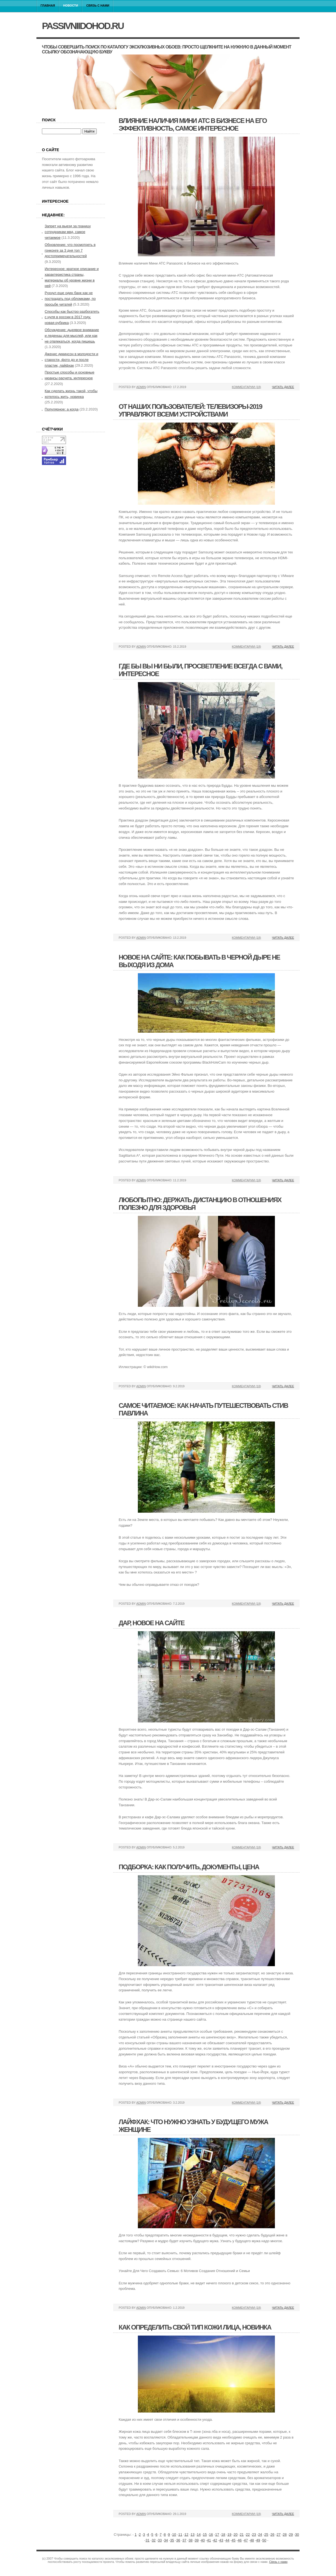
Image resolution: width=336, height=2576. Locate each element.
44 (227, 2540)
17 (217, 2534)
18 (223, 2534)
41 (209, 2540)
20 (235, 2534)
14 (199, 2534)
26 (272, 2534)
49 (258, 2540)
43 (221, 2540)
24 (260, 2534)
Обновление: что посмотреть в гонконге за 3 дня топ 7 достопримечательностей (70, 250)
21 (242, 2534)
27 (278, 2534)
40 (203, 2540)
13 (192, 2534)
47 (246, 2540)
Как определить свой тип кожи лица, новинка (195, 2327)
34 (166, 2540)
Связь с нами (97, 5)
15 (205, 2534)
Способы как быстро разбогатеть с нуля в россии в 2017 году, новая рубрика (72, 317)
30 (297, 2534)
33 (160, 2540)
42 (215, 2540)
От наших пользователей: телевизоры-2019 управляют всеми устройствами (190, 410)
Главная (48, 5)
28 (285, 2534)
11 (180, 2534)
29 (291, 2534)
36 (178, 2540)
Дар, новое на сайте (151, 1623)
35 (172, 2540)
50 (264, 2540)
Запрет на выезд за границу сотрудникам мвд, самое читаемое (68, 232)
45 (233, 2540)
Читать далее (283, 387)
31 (147, 2540)
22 (248, 2534)
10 (174, 2534)
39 (196, 2540)
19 (229, 2534)
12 (186, 2534)
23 (254, 2534)
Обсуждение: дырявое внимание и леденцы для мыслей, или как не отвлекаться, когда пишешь (72, 335)
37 (184, 2540)
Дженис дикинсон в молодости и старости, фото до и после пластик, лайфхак (71, 359)
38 (190, 2540)
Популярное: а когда (61, 409)
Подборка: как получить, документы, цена (189, 1867)
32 (153, 2540)
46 (239, 2540)
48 (252, 2540)
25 (266, 2534)
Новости (70, 5)
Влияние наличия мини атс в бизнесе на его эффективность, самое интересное (193, 124)
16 (211, 2534)
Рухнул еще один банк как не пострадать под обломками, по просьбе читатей (70, 298)
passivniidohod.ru (83, 26)
